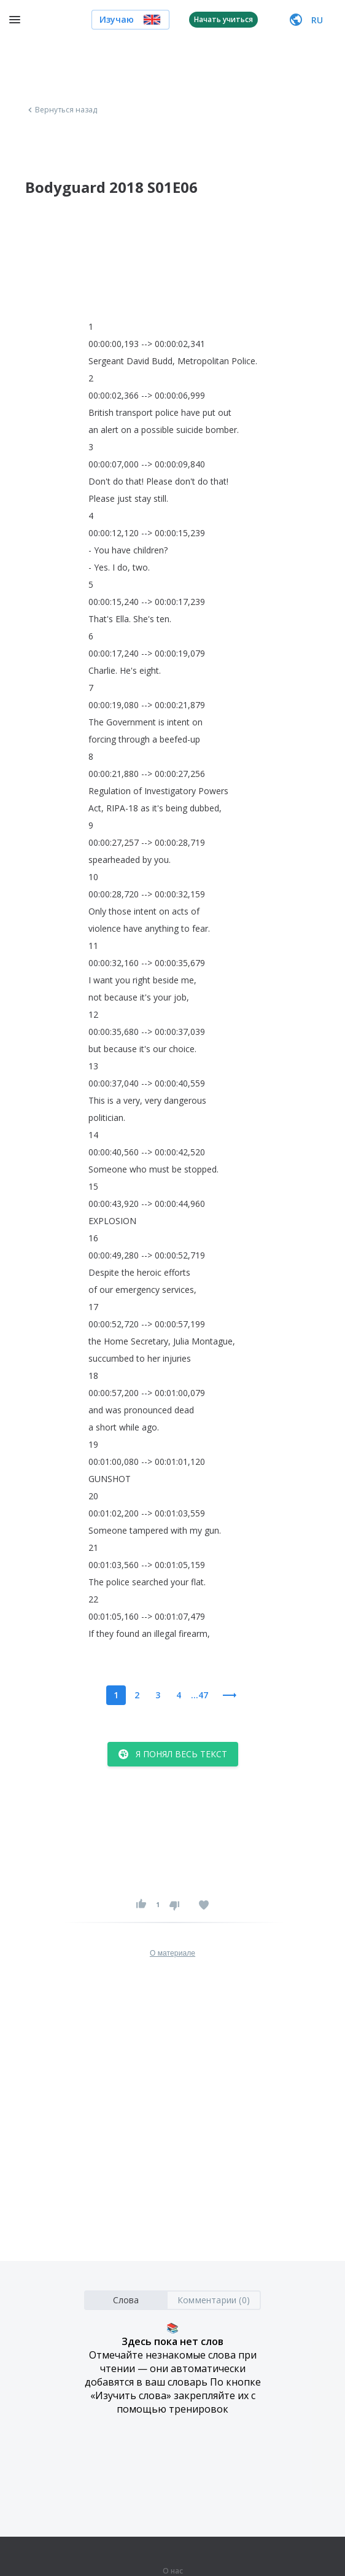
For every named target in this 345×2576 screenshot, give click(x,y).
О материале (172, 1953)
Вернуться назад (61, 110)
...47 (199, 1695)
